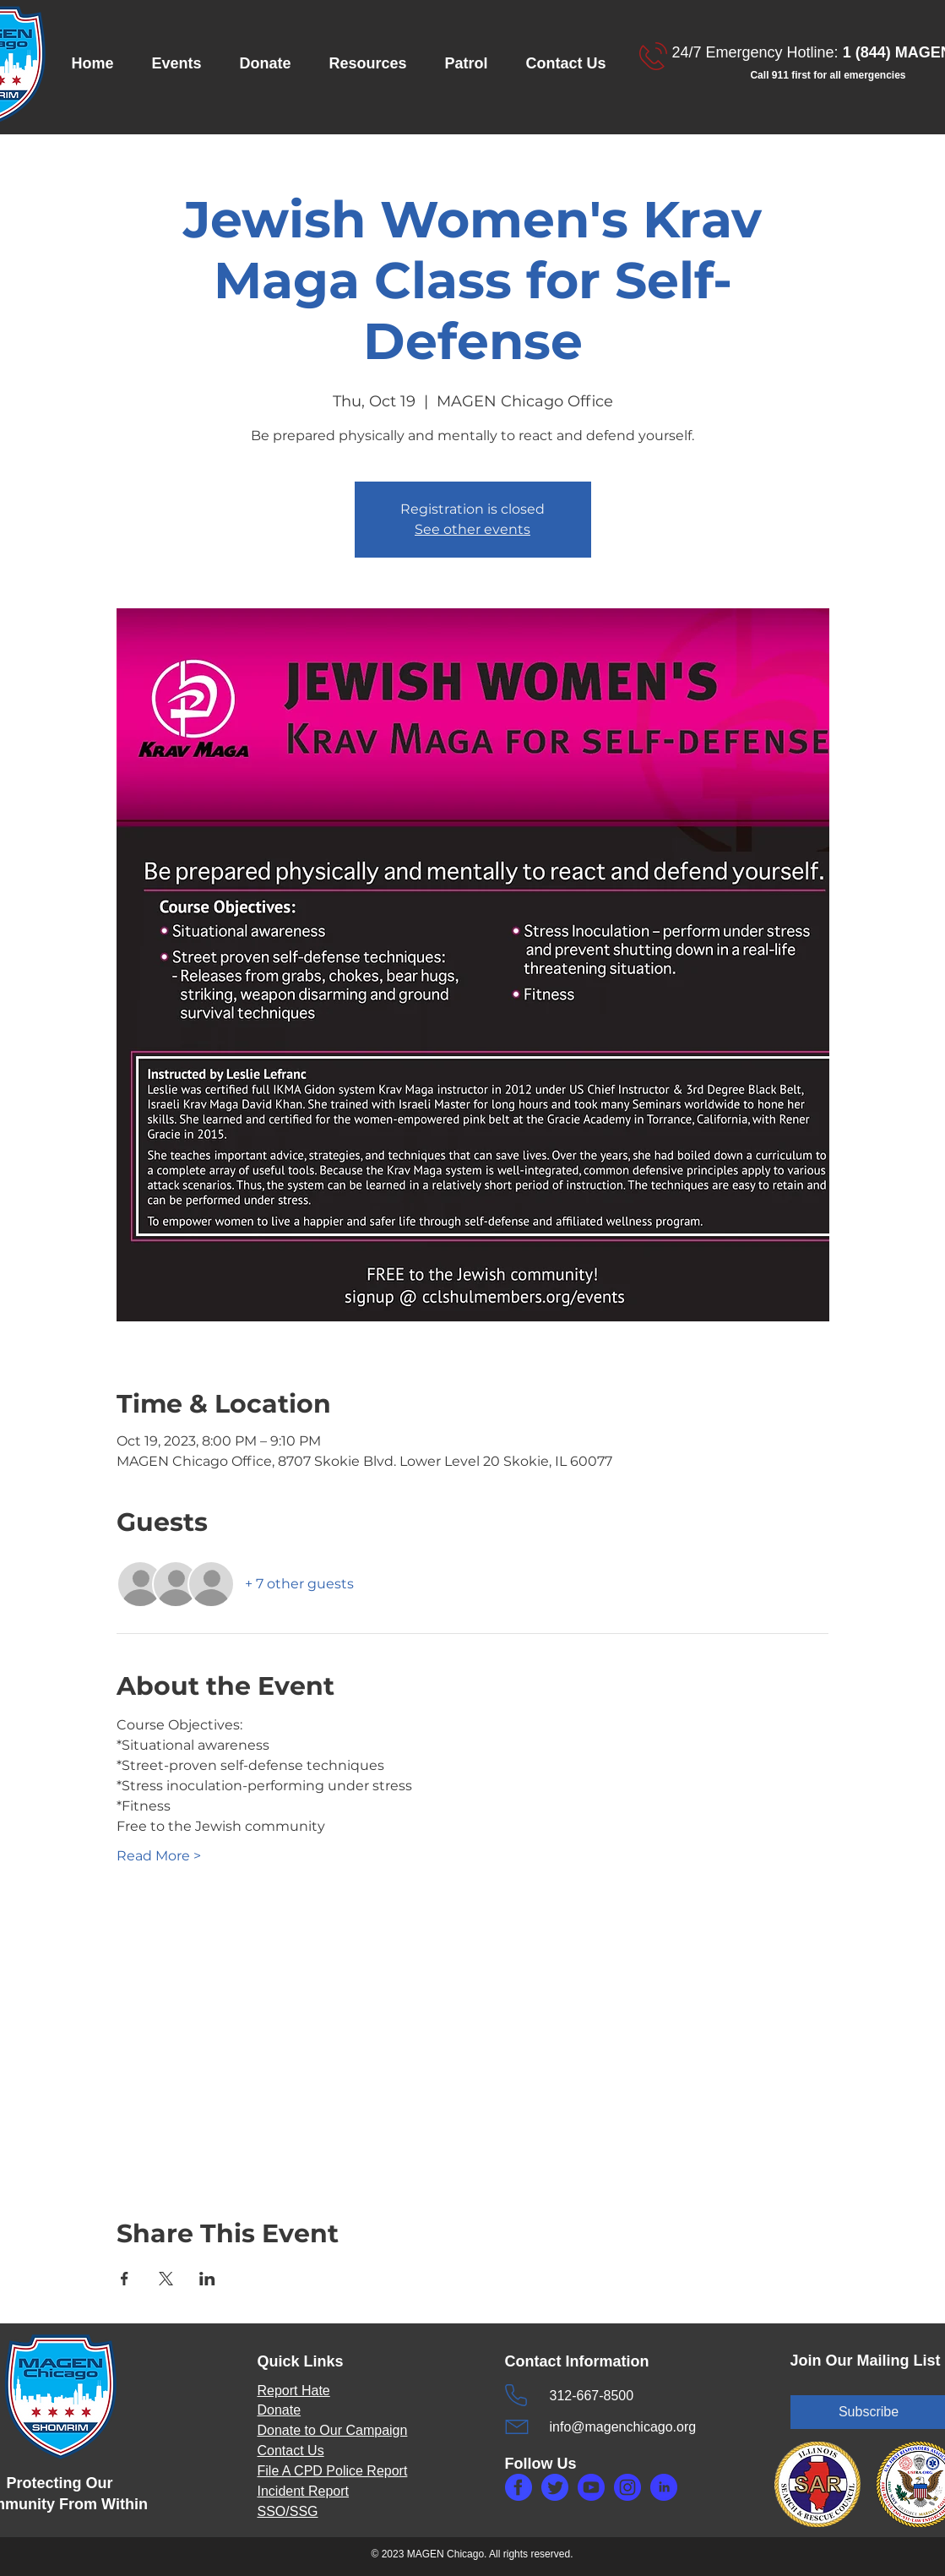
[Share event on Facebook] (125, 2278)
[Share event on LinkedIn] (207, 2278)
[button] (183, 64)
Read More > (159, 1856)
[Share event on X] (166, 2278)
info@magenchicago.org (623, 2427)
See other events (472, 529)
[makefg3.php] (627, 2487)
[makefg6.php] (591, 2487)
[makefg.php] (518, 2487)
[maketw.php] (554, 2487)
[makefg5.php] (663, 2487)
